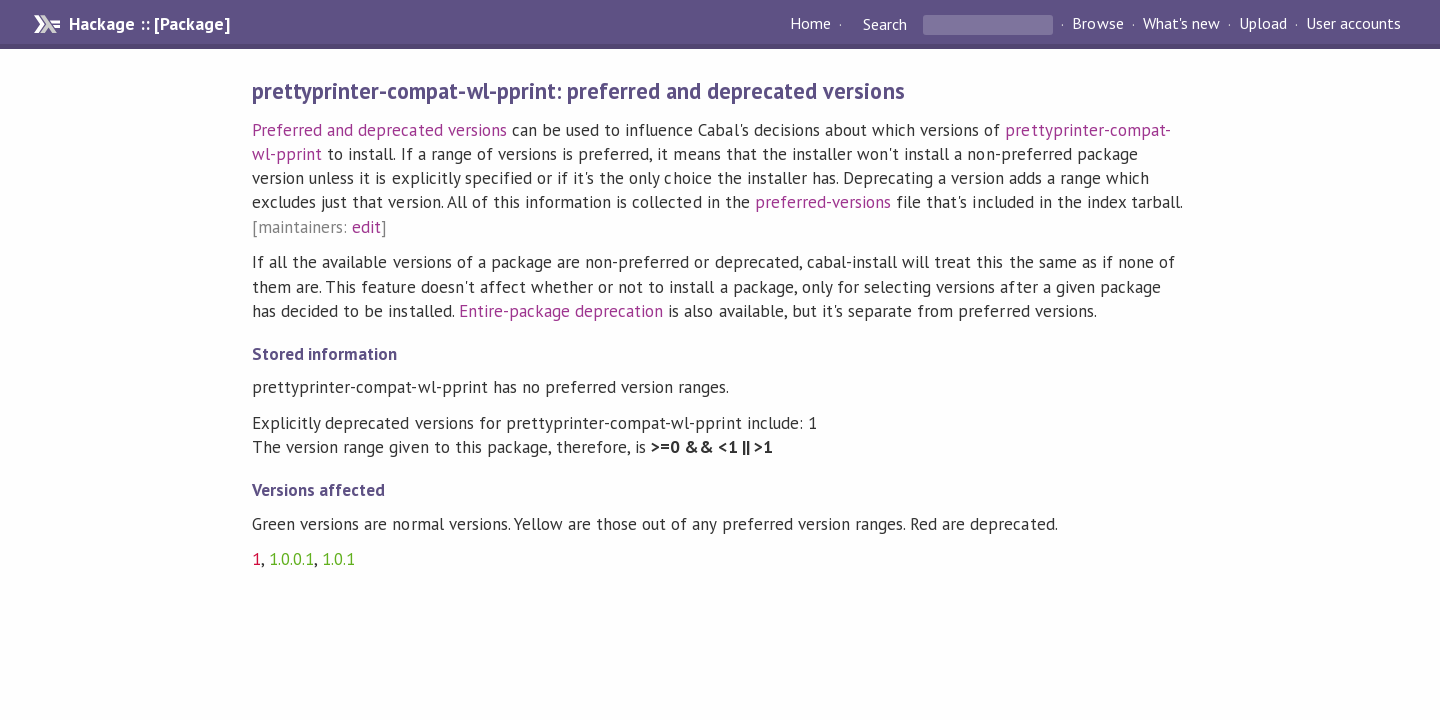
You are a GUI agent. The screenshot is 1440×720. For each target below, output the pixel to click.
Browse (1097, 24)
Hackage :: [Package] (149, 24)
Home (810, 24)
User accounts (1353, 24)
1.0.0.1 (291, 559)
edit (366, 227)
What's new (1181, 24)
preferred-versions (823, 202)
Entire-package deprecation (561, 311)
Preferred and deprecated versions (379, 130)
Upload (1263, 24)
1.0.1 (338, 559)
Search (885, 24)
